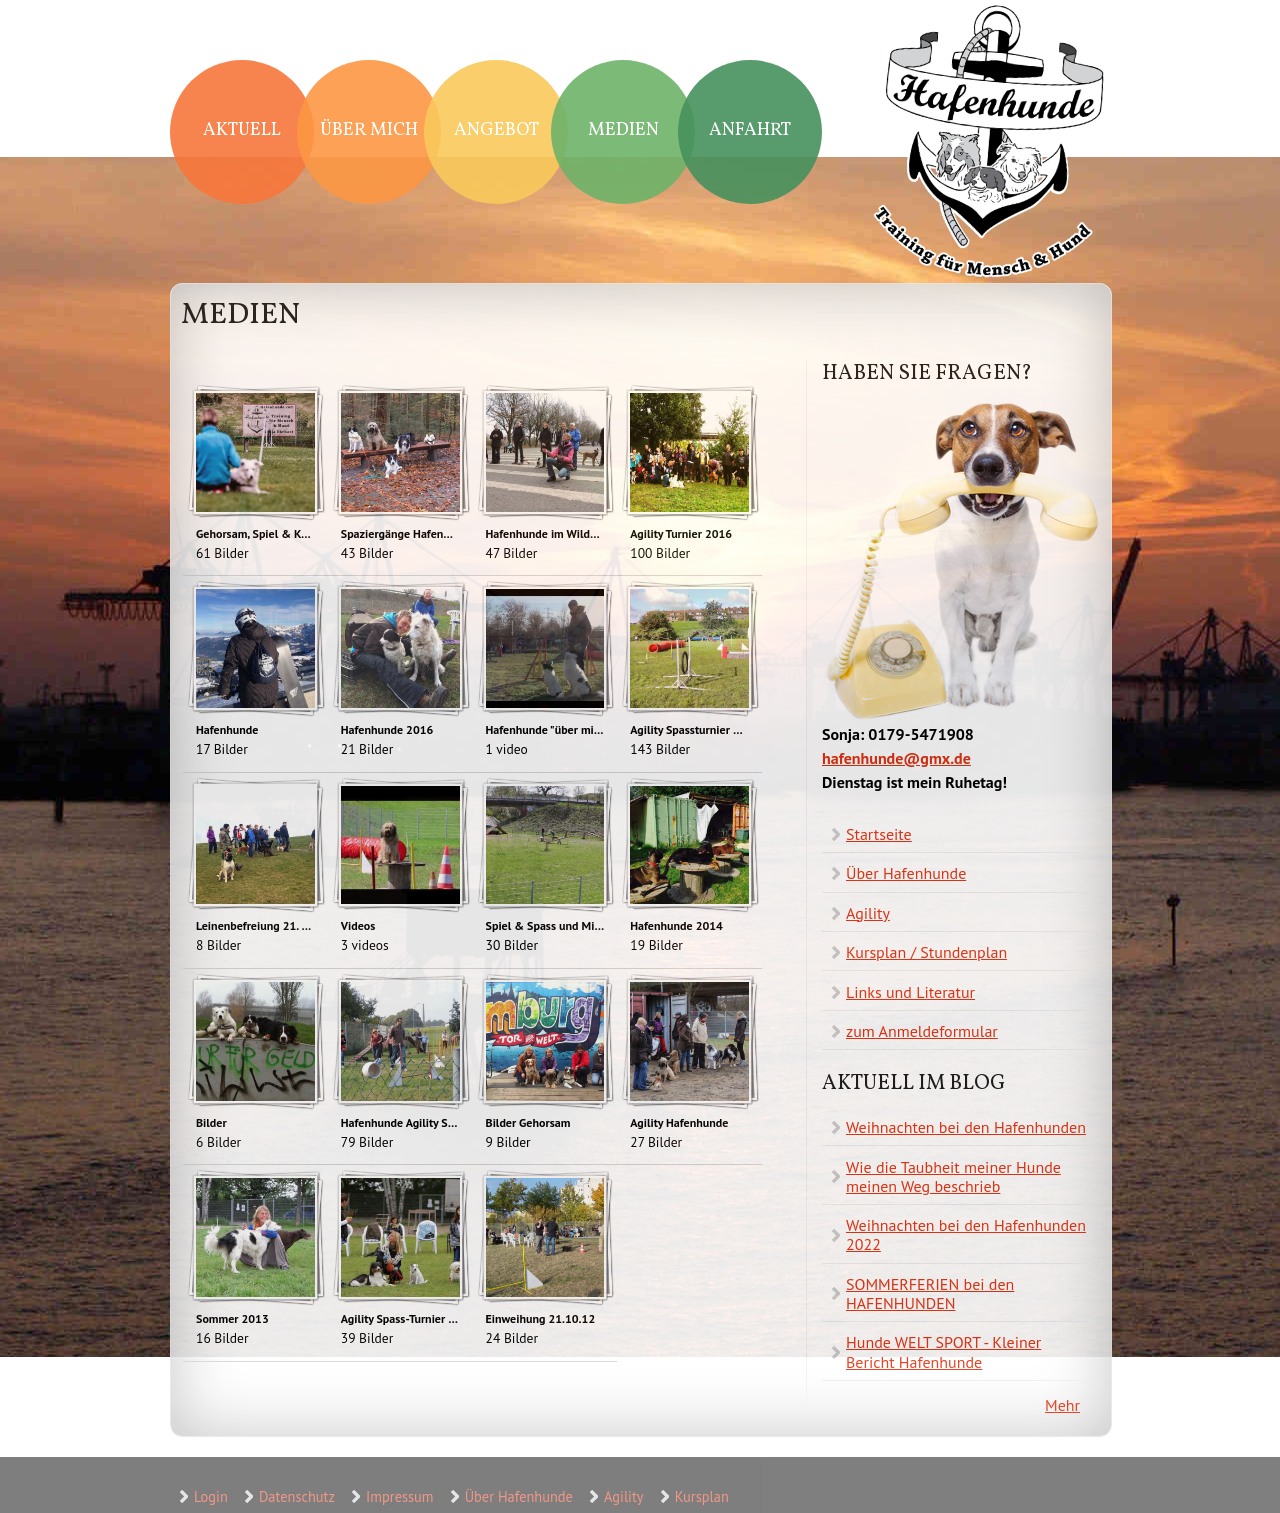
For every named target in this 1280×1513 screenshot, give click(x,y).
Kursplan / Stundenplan (926, 952)
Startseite (879, 834)
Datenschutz (297, 1496)
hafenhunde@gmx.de (896, 758)
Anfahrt (750, 130)
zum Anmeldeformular (922, 1031)
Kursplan (702, 1496)
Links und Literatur (910, 992)
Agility (868, 913)
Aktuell (242, 130)
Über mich (369, 130)
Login (211, 1496)
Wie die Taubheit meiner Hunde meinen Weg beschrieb (953, 1176)
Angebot (496, 130)
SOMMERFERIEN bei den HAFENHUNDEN (930, 1293)
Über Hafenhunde (906, 873)
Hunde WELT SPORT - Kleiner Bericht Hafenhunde (943, 1351)
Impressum (399, 1496)
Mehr (1062, 1405)
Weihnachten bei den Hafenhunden (966, 1127)
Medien (623, 130)
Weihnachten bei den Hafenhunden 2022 (966, 1234)
